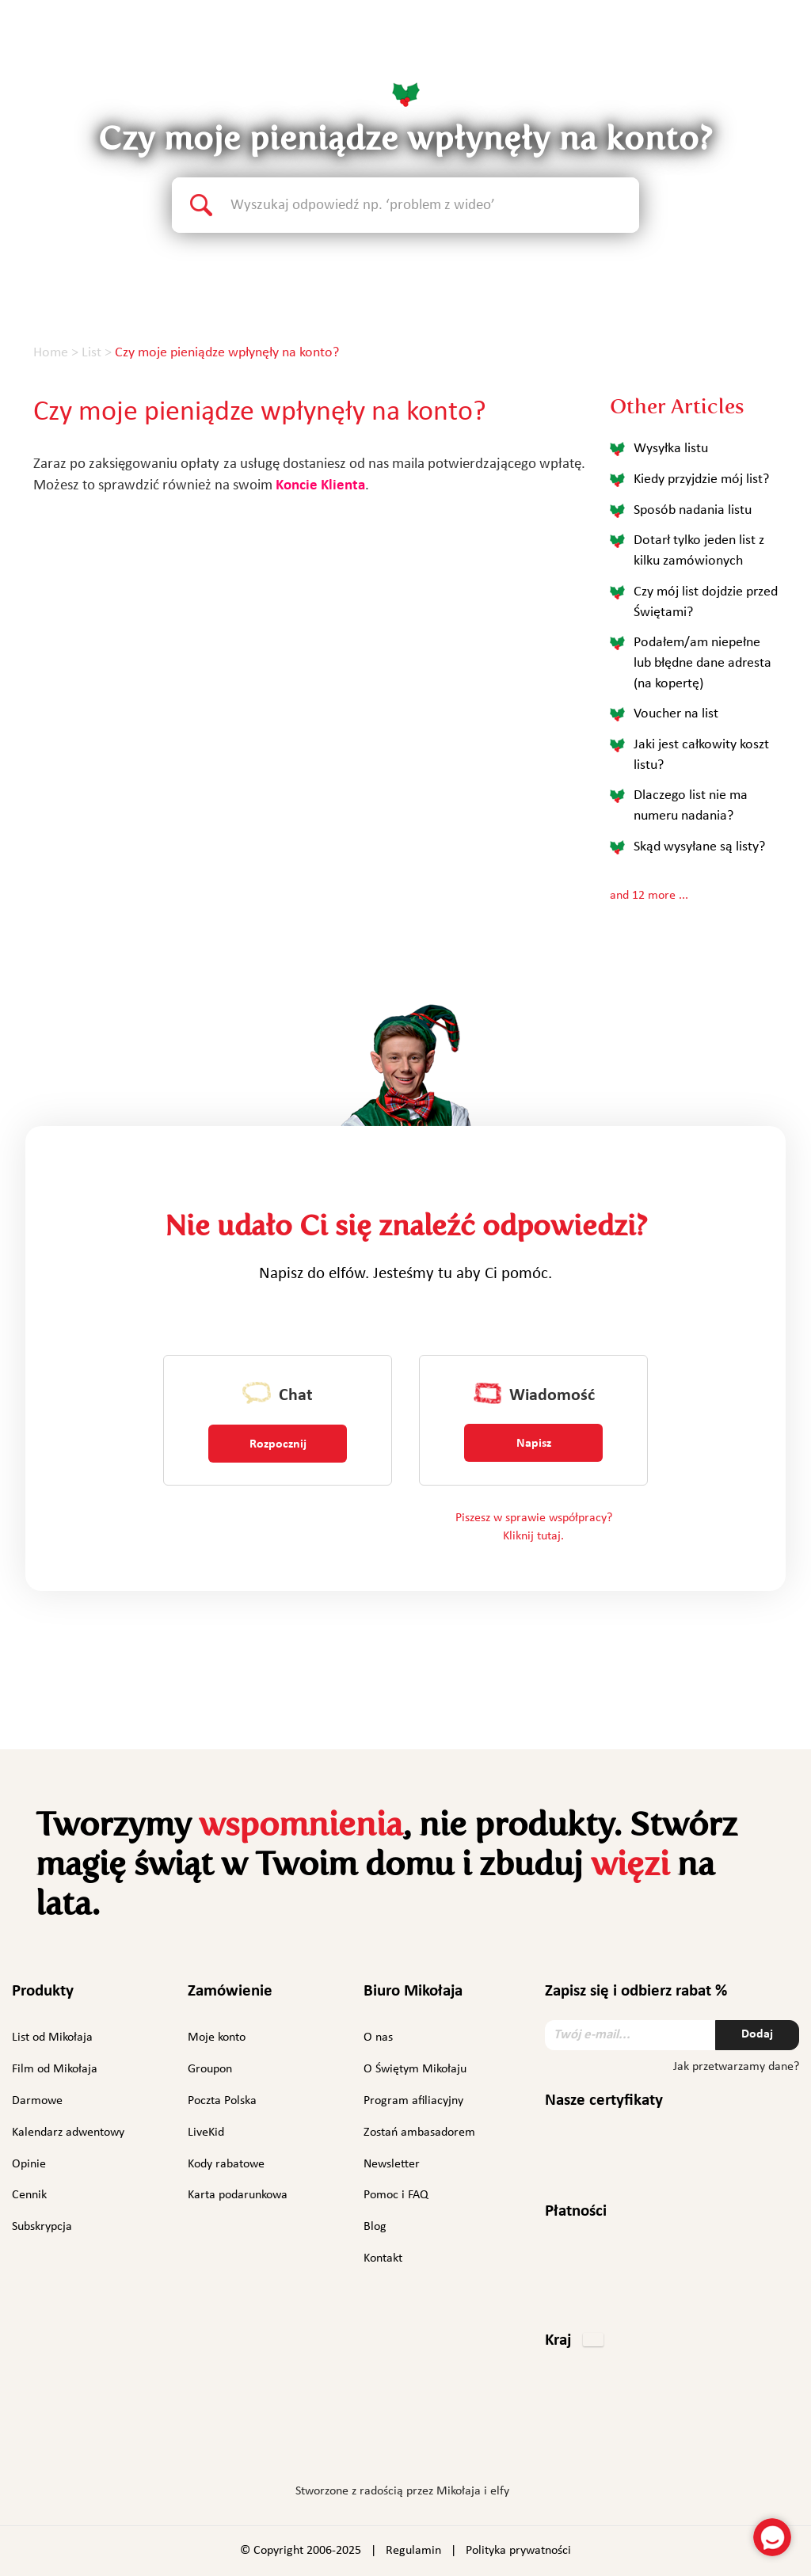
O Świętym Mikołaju (415, 2069)
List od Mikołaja (52, 2037)
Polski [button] (752, 43)
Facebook (317, 2441)
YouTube (451, 2441)
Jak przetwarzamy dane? (736, 2066)
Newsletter (392, 2164)
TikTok (493, 2443)
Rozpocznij (278, 1444)
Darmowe (37, 2101)
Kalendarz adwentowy (68, 2132)
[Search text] (434, 205)
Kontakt (383, 2258)
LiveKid (206, 2132)
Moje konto (217, 2037)
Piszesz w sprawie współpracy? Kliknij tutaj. (533, 1527)
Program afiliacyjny (413, 2101)
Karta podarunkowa (237, 2195)
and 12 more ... (649, 895)
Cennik (29, 2195)
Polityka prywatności (518, 2550)
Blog (375, 2226)
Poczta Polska (222, 2101)
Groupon (210, 2069)
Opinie (29, 2164)
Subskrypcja (42, 2226)
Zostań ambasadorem (419, 2132)
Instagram (355, 2440)
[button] (574, 2341)
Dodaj (757, 2034)
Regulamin (413, 2550)
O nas (378, 2037)
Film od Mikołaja (54, 2069)
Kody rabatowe (226, 2164)
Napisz (533, 1443)
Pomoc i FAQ (396, 2195)
